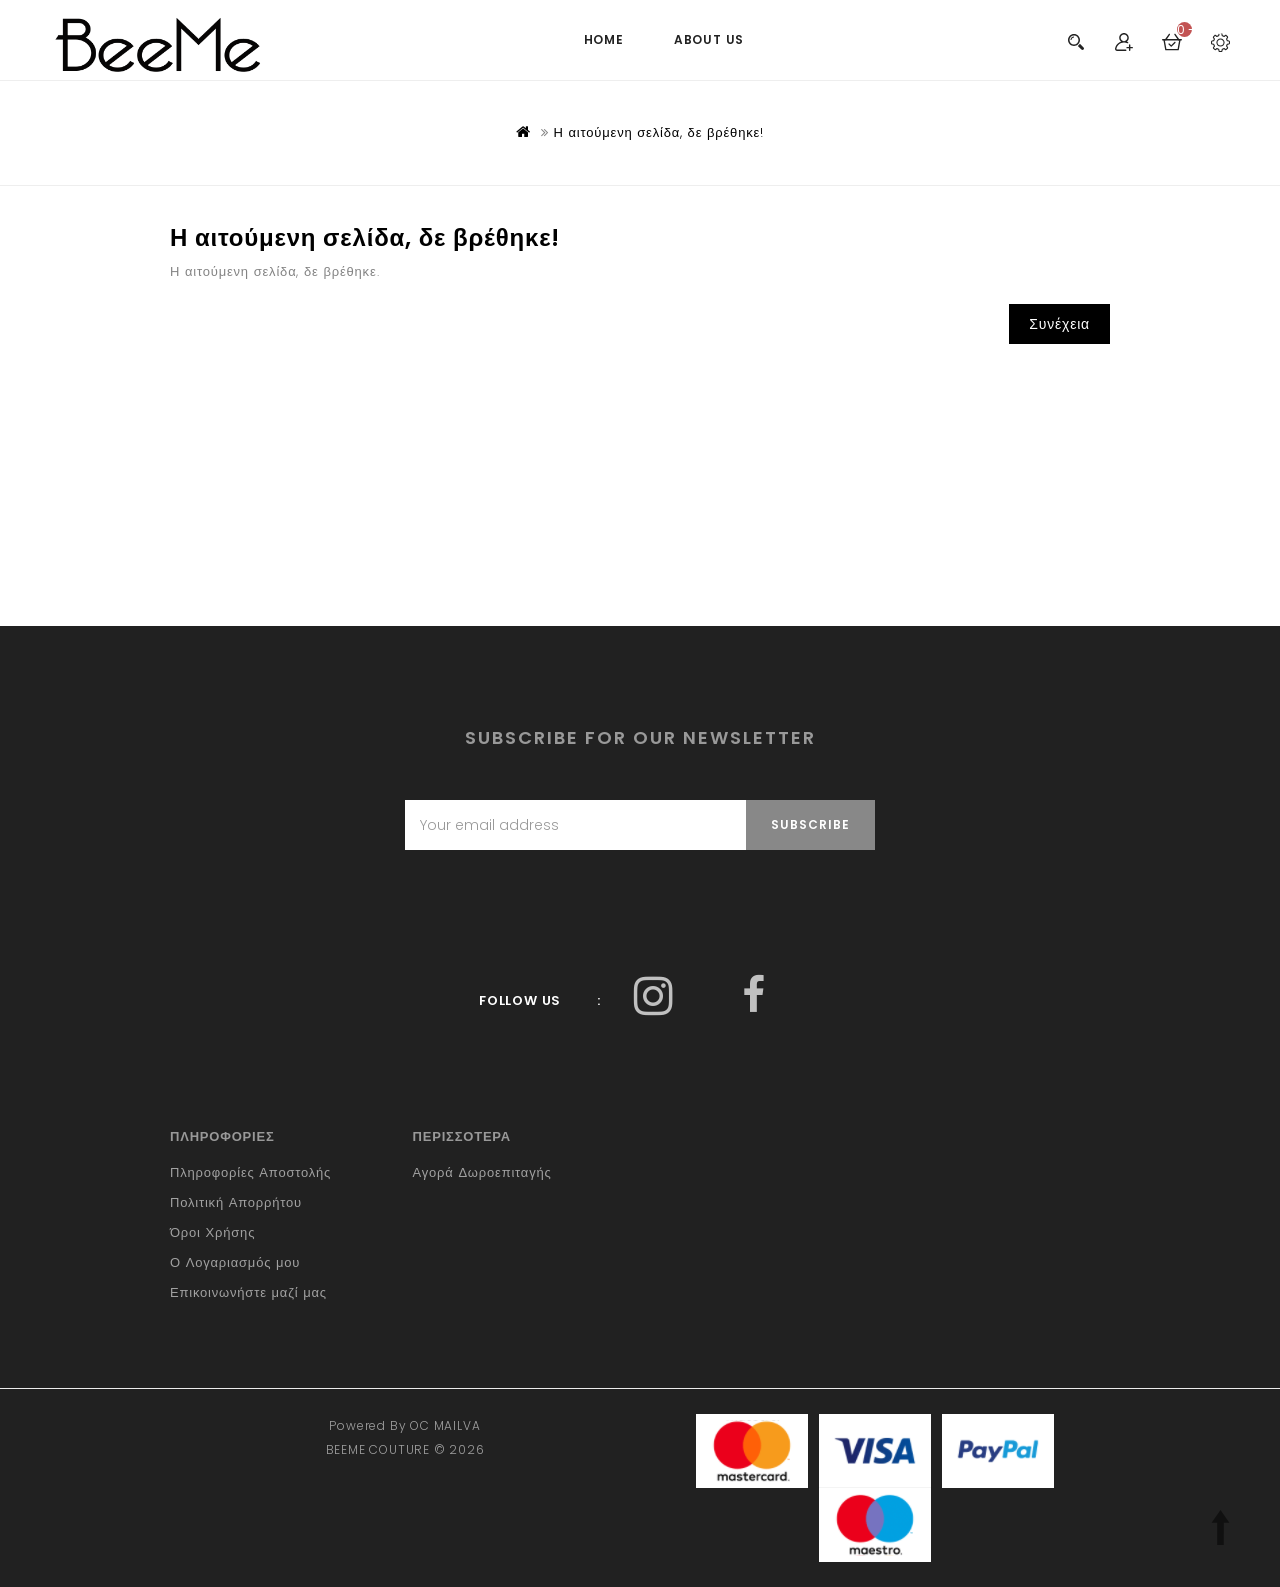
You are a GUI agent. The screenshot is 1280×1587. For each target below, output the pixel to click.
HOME (604, 39)
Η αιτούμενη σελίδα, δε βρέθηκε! (659, 132)
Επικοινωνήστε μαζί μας (248, 1292)
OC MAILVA (445, 1425)
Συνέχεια (1059, 324)
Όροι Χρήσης (212, 1232)
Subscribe (810, 824)
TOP (1220, 1527)
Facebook (653, 995)
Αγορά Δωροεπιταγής (482, 1172)
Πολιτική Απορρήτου (236, 1202)
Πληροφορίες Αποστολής (250, 1172)
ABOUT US (709, 39)
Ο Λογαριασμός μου (235, 1262)
